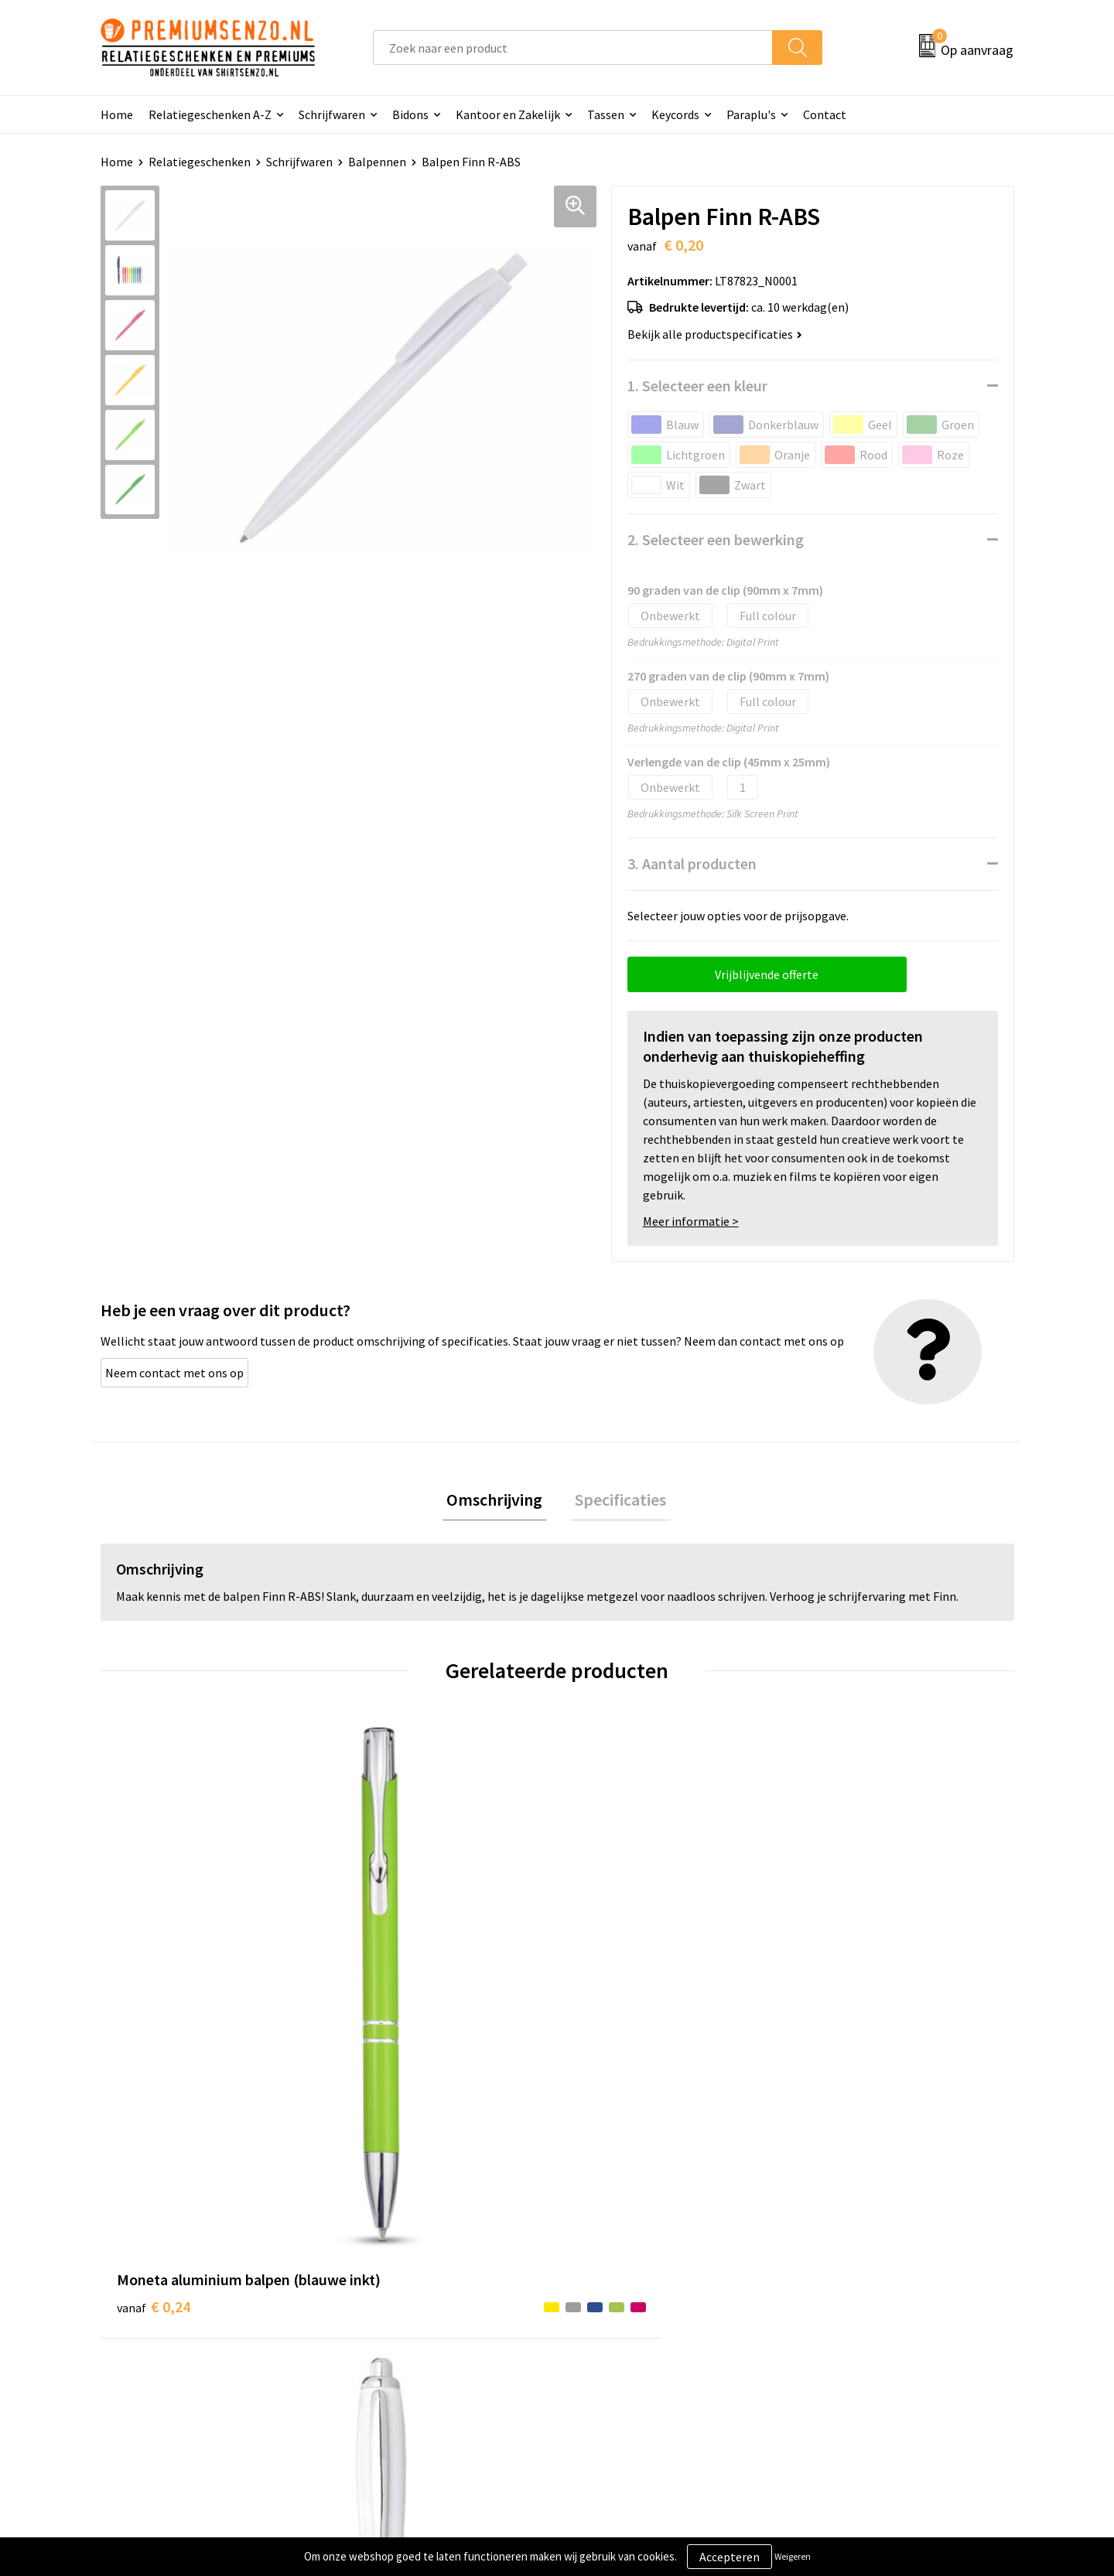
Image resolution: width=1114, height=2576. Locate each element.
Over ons (373, 2260)
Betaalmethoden (622, 2331)
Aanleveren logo (619, 2284)
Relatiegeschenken (200, 161)
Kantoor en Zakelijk (508, 114)
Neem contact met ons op (174, 1372)
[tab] (499, 1502)
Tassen (605, 114)
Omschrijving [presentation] (499, 1502)
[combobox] (573, 47)
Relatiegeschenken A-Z (210, 114)
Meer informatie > (691, 1221)
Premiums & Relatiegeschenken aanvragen (434, 2342)
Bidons (410, 114)
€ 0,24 (153, 1999)
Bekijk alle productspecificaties (714, 334)
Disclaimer (830, 2331)
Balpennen (377, 161)
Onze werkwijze (617, 2307)
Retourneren (610, 2355)
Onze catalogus (391, 2284)
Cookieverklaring (847, 2284)
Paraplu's (751, 114)
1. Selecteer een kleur (697, 385)
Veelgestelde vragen (403, 2307)
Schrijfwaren (332, 114)
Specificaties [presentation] (615, 1502)
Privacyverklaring (848, 2307)
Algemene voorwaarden (865, 2260)
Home (117, 114)
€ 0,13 (382, 2022)
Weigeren (792, 2556)
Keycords (675, 114)
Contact (824, 114)
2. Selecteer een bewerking (715, 539)
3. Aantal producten (692, 863)
